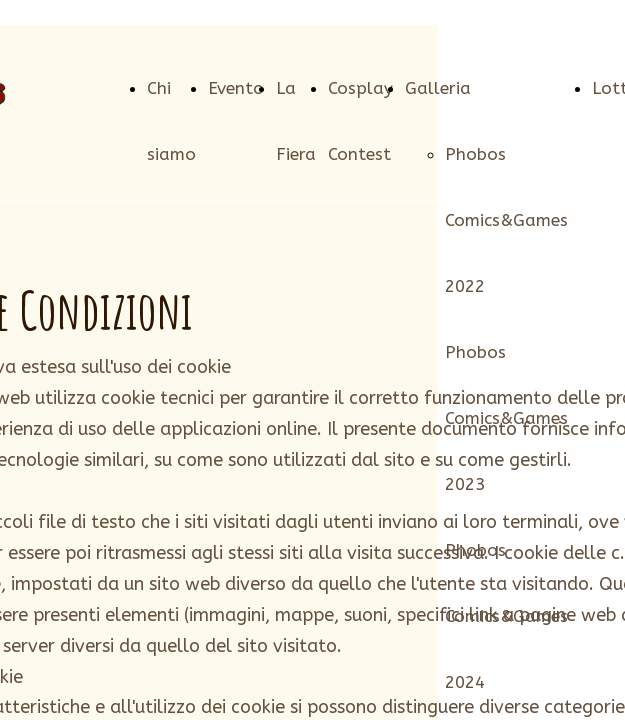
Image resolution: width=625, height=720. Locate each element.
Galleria (438, 88)
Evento (236, 88)
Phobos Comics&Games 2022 (506, 220)
